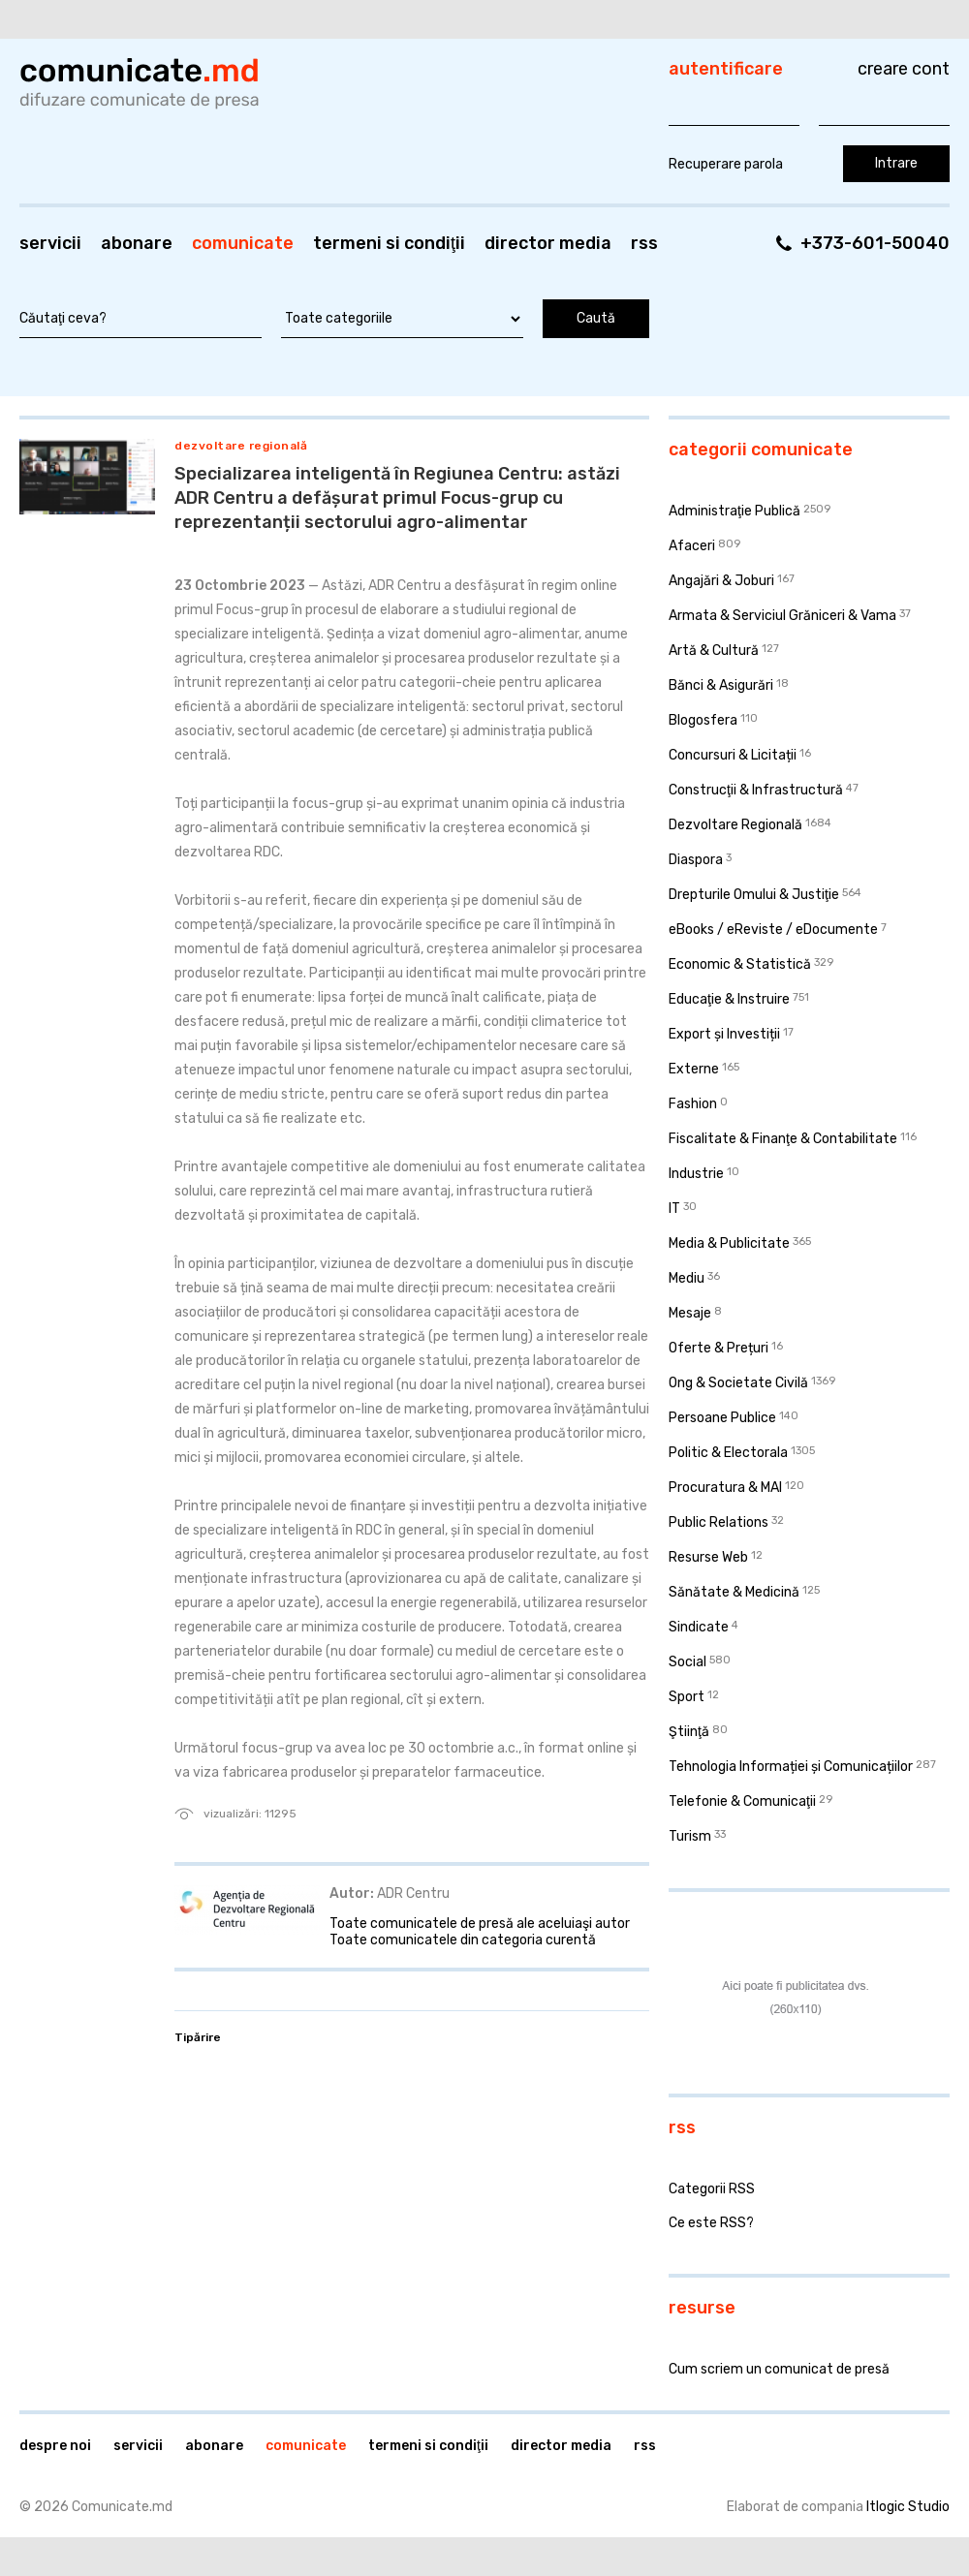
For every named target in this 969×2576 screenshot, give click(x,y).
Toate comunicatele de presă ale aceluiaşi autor (479, 1923)
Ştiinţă (689, 1731)
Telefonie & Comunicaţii (742, 1801)
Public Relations (718, 1522)
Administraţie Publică (734, 511)
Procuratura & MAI (725, 1487)
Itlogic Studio (908, 2506)
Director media (547, 243)
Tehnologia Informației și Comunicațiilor (791, 1766)
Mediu (686, 1278)
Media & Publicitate (729, 1243)
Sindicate (699, 1627)
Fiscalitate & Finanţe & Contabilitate (783, 1139)
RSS (644, 243)
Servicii (50, 243)
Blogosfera (703, 720)
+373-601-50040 (875, 243)
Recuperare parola (726, 164)
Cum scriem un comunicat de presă (779, 2369)
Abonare (136, 243)
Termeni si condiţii (389, 243)
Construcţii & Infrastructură (756, 790)
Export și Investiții (724, 1034)
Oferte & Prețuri (718, 1348)
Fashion (693, 1104)
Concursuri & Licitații (733, 755)
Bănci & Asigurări (721, 685)
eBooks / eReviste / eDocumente (773, 929)
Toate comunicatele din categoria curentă (462, 1940)
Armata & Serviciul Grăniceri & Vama (782, 615)
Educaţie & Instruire (729, 999)
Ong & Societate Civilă (738, 1383)
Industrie (696, 1173)
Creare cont (904, 68)
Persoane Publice (722, 1418)
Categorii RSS (712, 2189)
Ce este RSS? (711, 2223)
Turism (690, 1836)
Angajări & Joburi (721, 581)
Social (687, 1662)
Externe (694, 1069)
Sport (686, 1697)
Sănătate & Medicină (734, 1592)
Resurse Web (708, 1557)
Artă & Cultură (714, 650)
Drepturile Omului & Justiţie (754, 894)
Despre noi (55, 2445)
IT (674, 1208)
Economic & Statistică (740, 964)
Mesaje (690, 1313)
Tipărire (197, 2037)
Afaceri (692, 546)
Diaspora (696, 860)
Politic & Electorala (728, 1452)
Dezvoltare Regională (240, 445)
